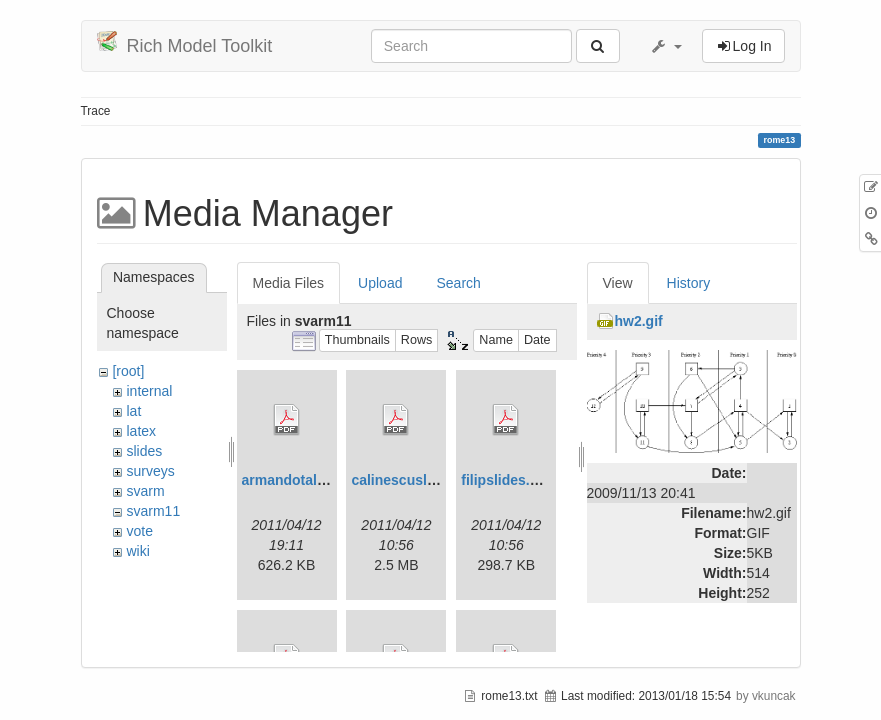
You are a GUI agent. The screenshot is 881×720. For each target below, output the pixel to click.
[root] (128, 371)
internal (149, 391)
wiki (137, 551)
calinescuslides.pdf (415, 480)
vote (139, 531)
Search (458, 283)
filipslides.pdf (506, 480)
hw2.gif (639, 321)
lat (133, 411)
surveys (150, 471)
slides (144, 451)
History (689, 283)
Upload (380, 283)
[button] (666, 46)
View (618, 283)
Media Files (289, 283)
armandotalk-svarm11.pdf (327, 480)
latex (141, 431)
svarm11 (153, 511)
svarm (145, 491)
